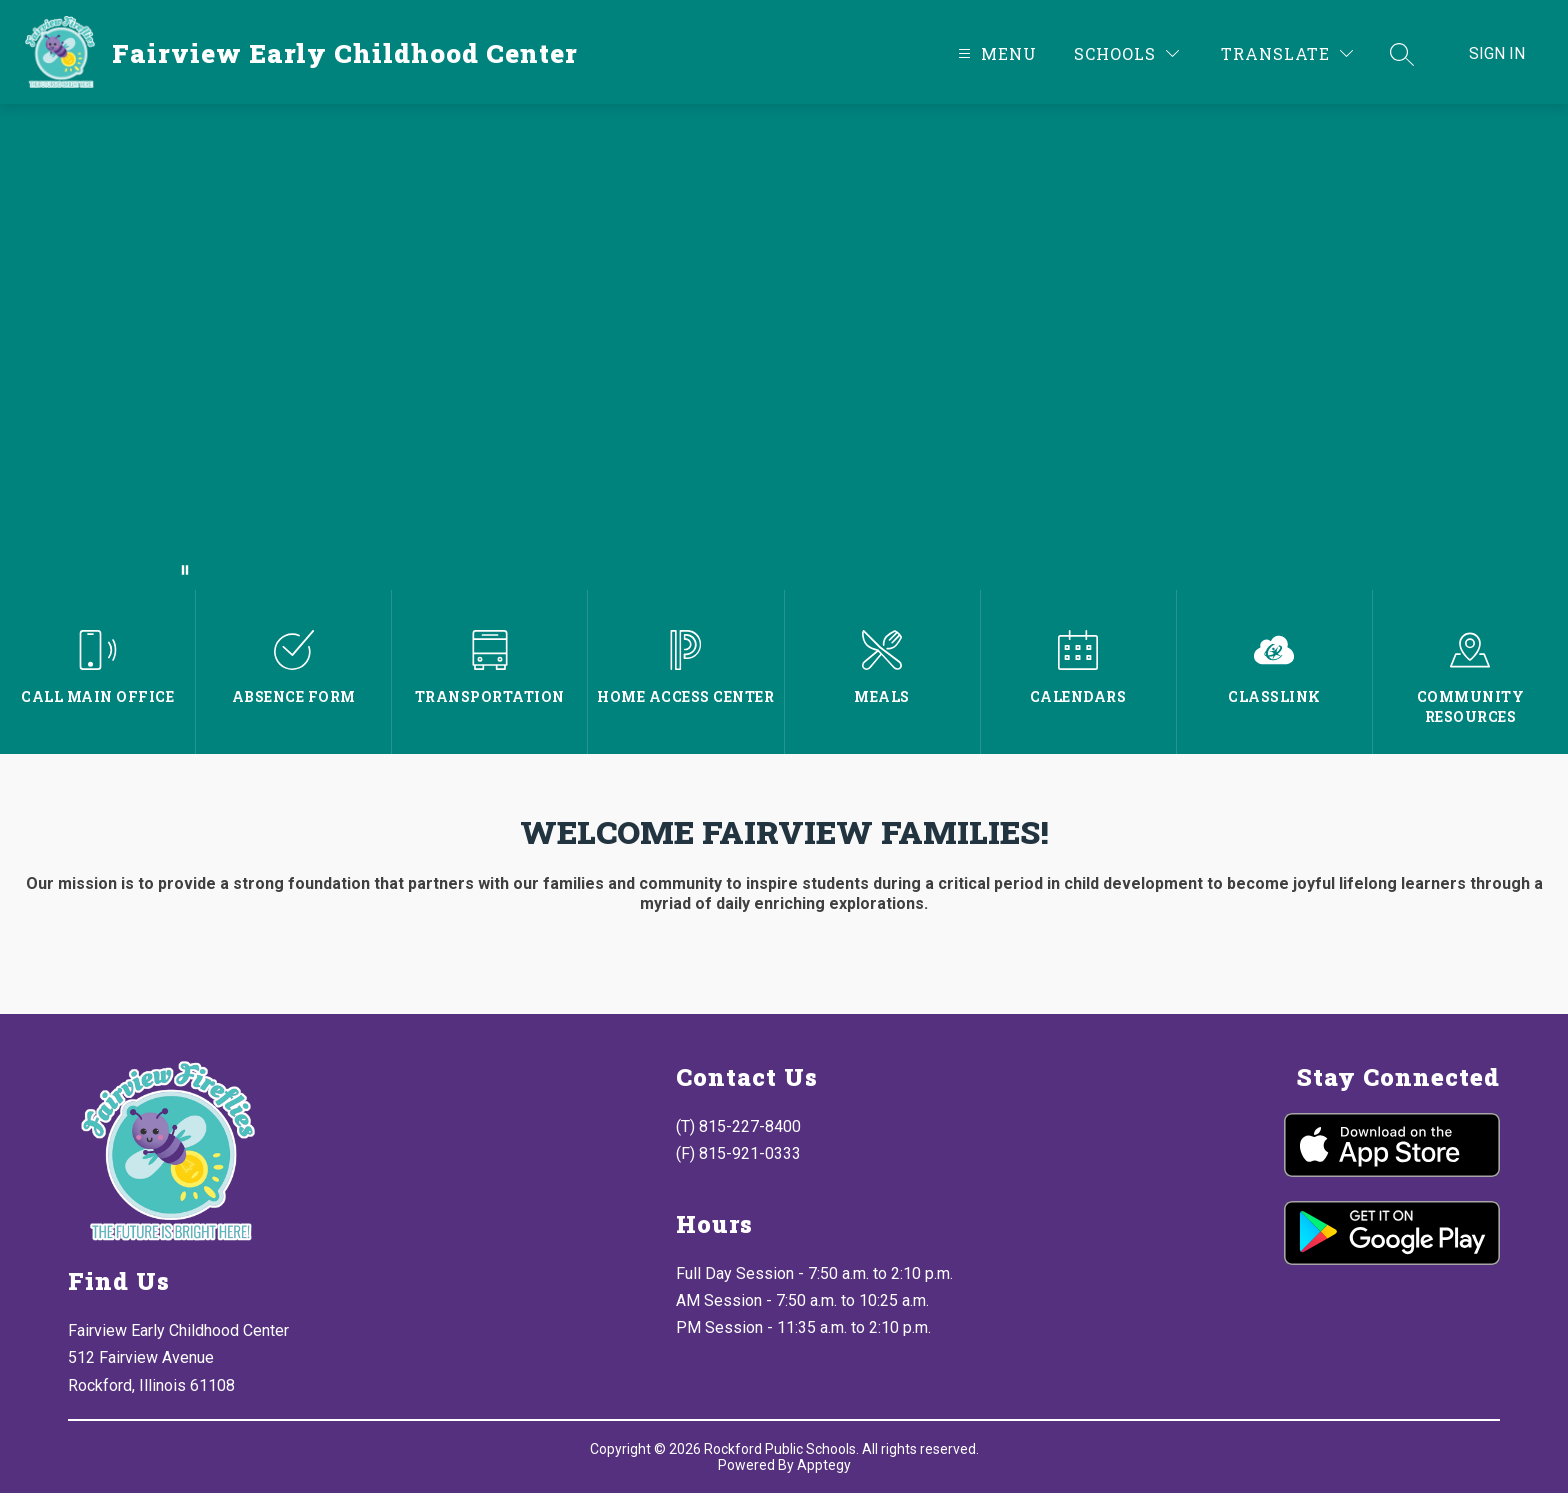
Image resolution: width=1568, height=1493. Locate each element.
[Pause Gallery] (185, 570)
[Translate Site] (1287, 53)
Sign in (1497, 53)
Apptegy (824, 1465)
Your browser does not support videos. (784, 347)
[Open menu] (995, 53)
